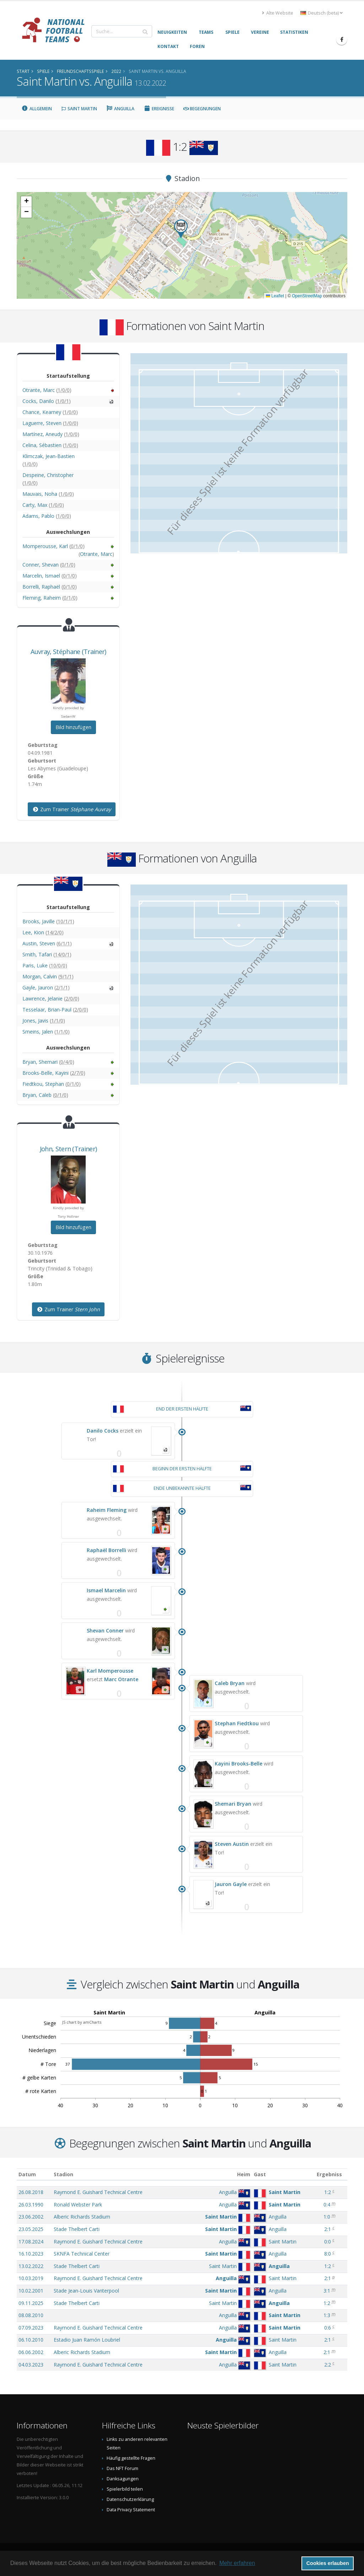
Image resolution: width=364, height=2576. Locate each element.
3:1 (326, 2290)
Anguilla (120, 109)
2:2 (327, 2364)
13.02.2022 (30, 2266)
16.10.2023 (30, 2253)
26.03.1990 (30, 2204)
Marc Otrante (121, 1679)
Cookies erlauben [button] (327, 2563)
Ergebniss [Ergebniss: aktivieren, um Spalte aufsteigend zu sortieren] (329, 2174)
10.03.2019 (30, 2278)
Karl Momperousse (110, 1670)
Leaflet (275, 295)
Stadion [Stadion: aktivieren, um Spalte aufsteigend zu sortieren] (63, 2174)
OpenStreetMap (307, 295)
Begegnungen (202, 109)
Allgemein (36, 109)
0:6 (327, 2327)
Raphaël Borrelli (106, 1550)
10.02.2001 (30, 2290)
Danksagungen (123, 2479)
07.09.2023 (30, 2327)
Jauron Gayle (231, 1884)
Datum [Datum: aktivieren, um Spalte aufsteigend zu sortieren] (27, 2174)
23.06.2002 (30, 2216)
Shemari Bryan (233, 1803)
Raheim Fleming (107, 1510)
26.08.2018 (30, 2192)
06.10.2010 (30, 2339)
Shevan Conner (105, 1630)
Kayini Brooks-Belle (238, 1763)
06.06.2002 (30, 2352)
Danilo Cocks (102, 1430)
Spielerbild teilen (125, 2489)
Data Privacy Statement (131, 2510)
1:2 (327, 2192)
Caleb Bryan (230, 1683)
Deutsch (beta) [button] (321, 13)
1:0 (326, 2216)
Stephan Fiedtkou (237, 1723)
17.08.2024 (30, 2241)
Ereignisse (159, 109)
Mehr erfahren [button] (237, 2563)
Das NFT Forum (122, 2468)
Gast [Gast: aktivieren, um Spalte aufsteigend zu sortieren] (260, 2174)
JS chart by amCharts (81, 2022)
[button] (181, 229)
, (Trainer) (68, 651)
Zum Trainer (71, 809)
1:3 (326, 2315)
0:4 (326, 2204)
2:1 (327, 2229)
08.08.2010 (30, 2315)
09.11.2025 (30, 2303)
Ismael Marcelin (106, 1590)
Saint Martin (79, 109)
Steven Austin (232, 1844)
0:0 (327, 2241)
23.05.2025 (30, 2229)
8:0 (327, 2253)
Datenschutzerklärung (130, 2499)
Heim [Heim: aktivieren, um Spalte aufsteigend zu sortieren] (243, 2174)
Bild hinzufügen (73, 727)
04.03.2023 (30, 2364)
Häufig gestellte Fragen (131, 2458)
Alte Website (277, 13)
